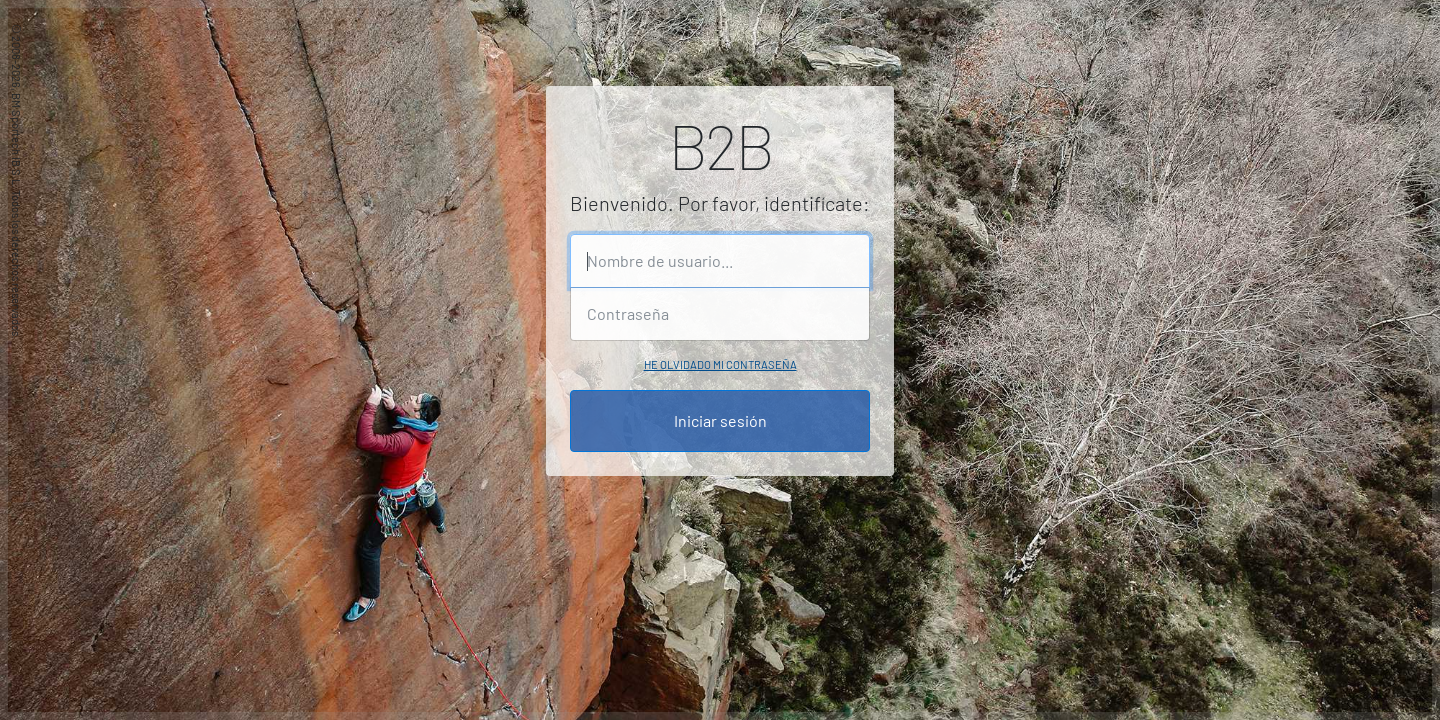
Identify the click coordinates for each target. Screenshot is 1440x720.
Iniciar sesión (720, 420)
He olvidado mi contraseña (720, 364)
